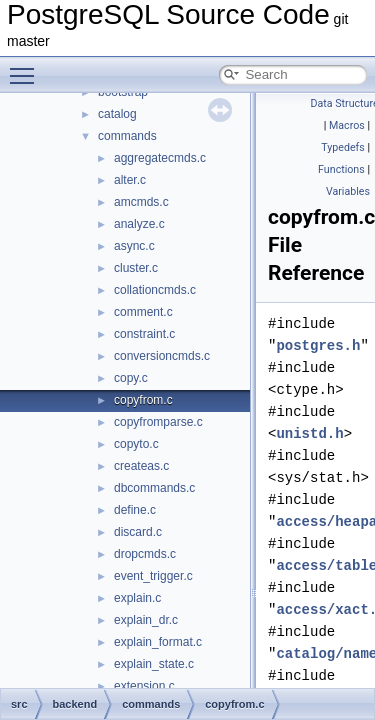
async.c (134, 246)
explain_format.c (158, 642)
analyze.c (139, 224)
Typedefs (343, 147)
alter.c (130, 180)
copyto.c (136, 444)
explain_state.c (154, 664)
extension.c (144, 686)
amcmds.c (141, 202)
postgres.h (318, 345)
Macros (347, 125)
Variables (348, 191)
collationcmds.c (155, 290)
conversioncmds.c (162, 356)
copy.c (131, 378)
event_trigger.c (153, 576)
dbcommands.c (154, 488)
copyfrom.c (143, 400)
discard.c (138, 532)
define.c (135, 510)
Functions (341, 169)
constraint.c (144, 334)
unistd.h (309, 433)
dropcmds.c (145, 554)
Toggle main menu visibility (27, 67)
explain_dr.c (146, 620)
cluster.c (136, 268)
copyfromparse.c (158, 422)
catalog (117, 114)
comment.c (143, 312)
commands (127, 136)
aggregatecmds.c (160, 158)
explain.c (137, 598)
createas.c (141, 466)
